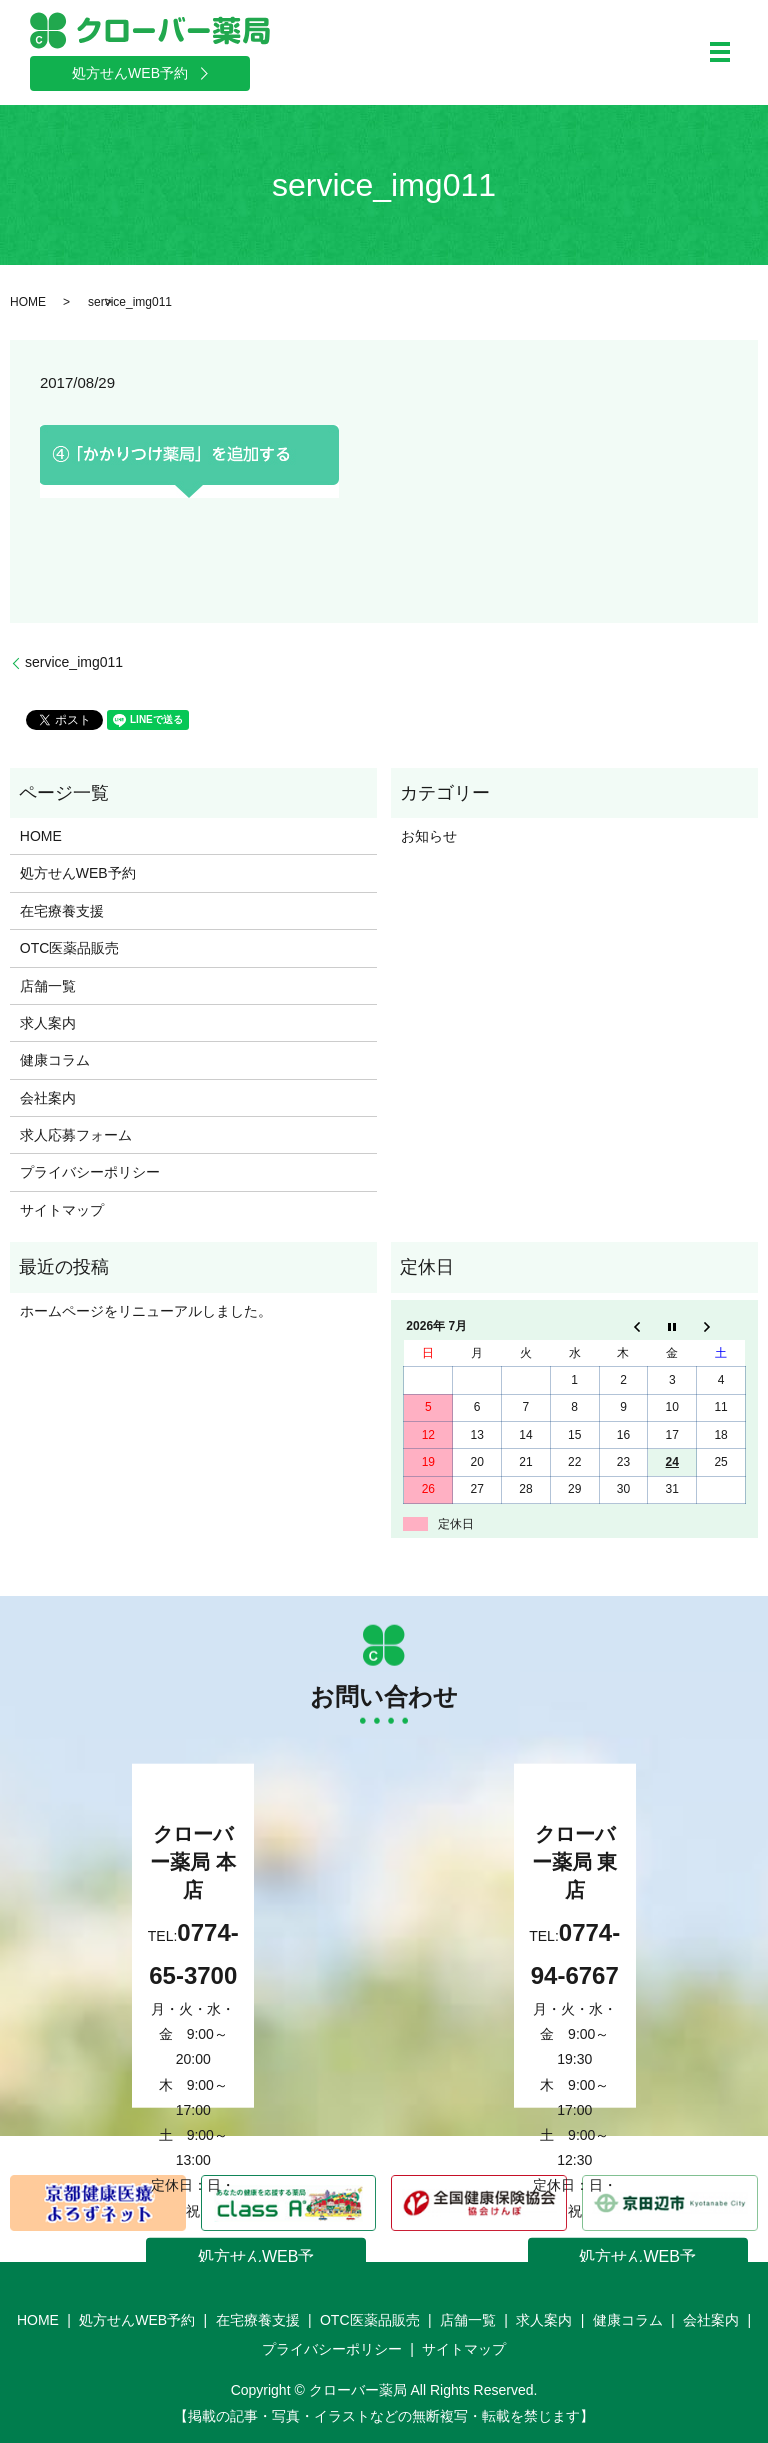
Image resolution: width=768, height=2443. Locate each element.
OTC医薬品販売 (70, 948)
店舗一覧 (48, 986)
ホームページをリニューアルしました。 (146, 1311)
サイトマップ (62, 1210)
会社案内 (48, 1098)
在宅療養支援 (62, 911)
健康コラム (55, 1060)
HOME (28, 302)
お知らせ (429, 836)
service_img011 (74, 662)
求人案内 (48, 1023)
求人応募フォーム (76, 1135)
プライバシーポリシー (90, 1172)
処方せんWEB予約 (78, 873)
